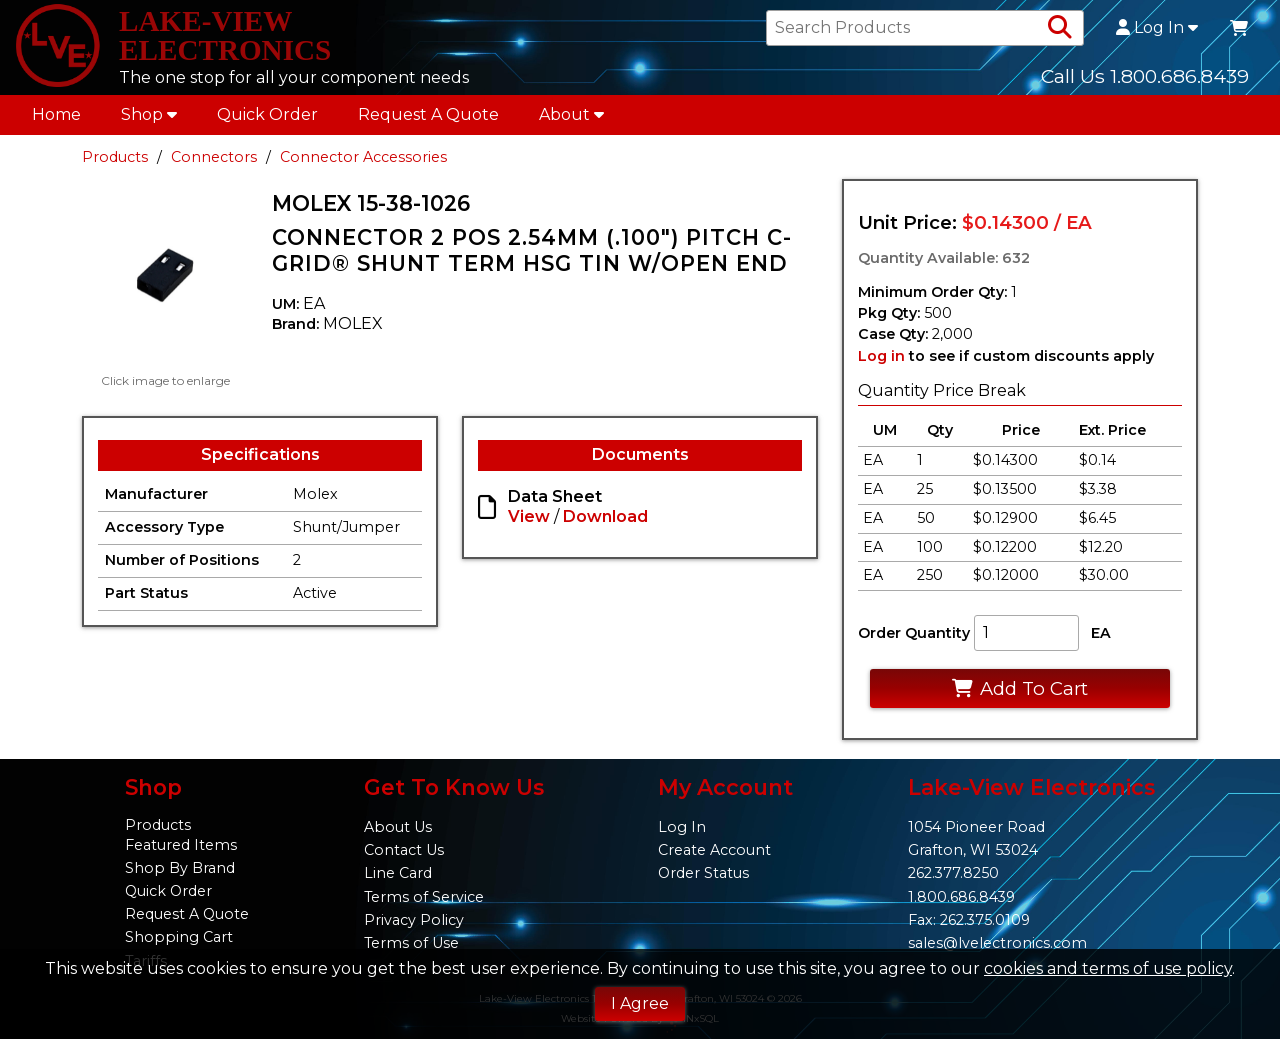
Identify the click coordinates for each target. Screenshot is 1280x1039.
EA (1101, 641)
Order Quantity (914, 641)
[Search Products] (1060, 32)
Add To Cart (1019, 695)
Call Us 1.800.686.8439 (1145, 79)
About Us (398, 828)
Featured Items (181, 845)
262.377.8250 (953, 874)
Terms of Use (411, 943)
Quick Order (267, 121)
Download (605, 524)
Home (56, 121)
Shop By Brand (180, 869)
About (571, 121)
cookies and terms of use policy (1108, 968)
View (529, 524)
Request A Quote (428, 121)
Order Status (703, 874)
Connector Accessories (363, 164)
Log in (881, 363)
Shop (149, 121)
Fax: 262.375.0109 (969, 920)
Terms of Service (424, 897)
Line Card (398, 874)
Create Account (714, 851)
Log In (1157, 32)
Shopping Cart (179, 938)
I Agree (640, 1003)
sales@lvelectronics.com (997, 943)
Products (115, 164)
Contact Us (404, 851)
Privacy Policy (414, 920)
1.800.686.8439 (961, 897)
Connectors (214, 164)
